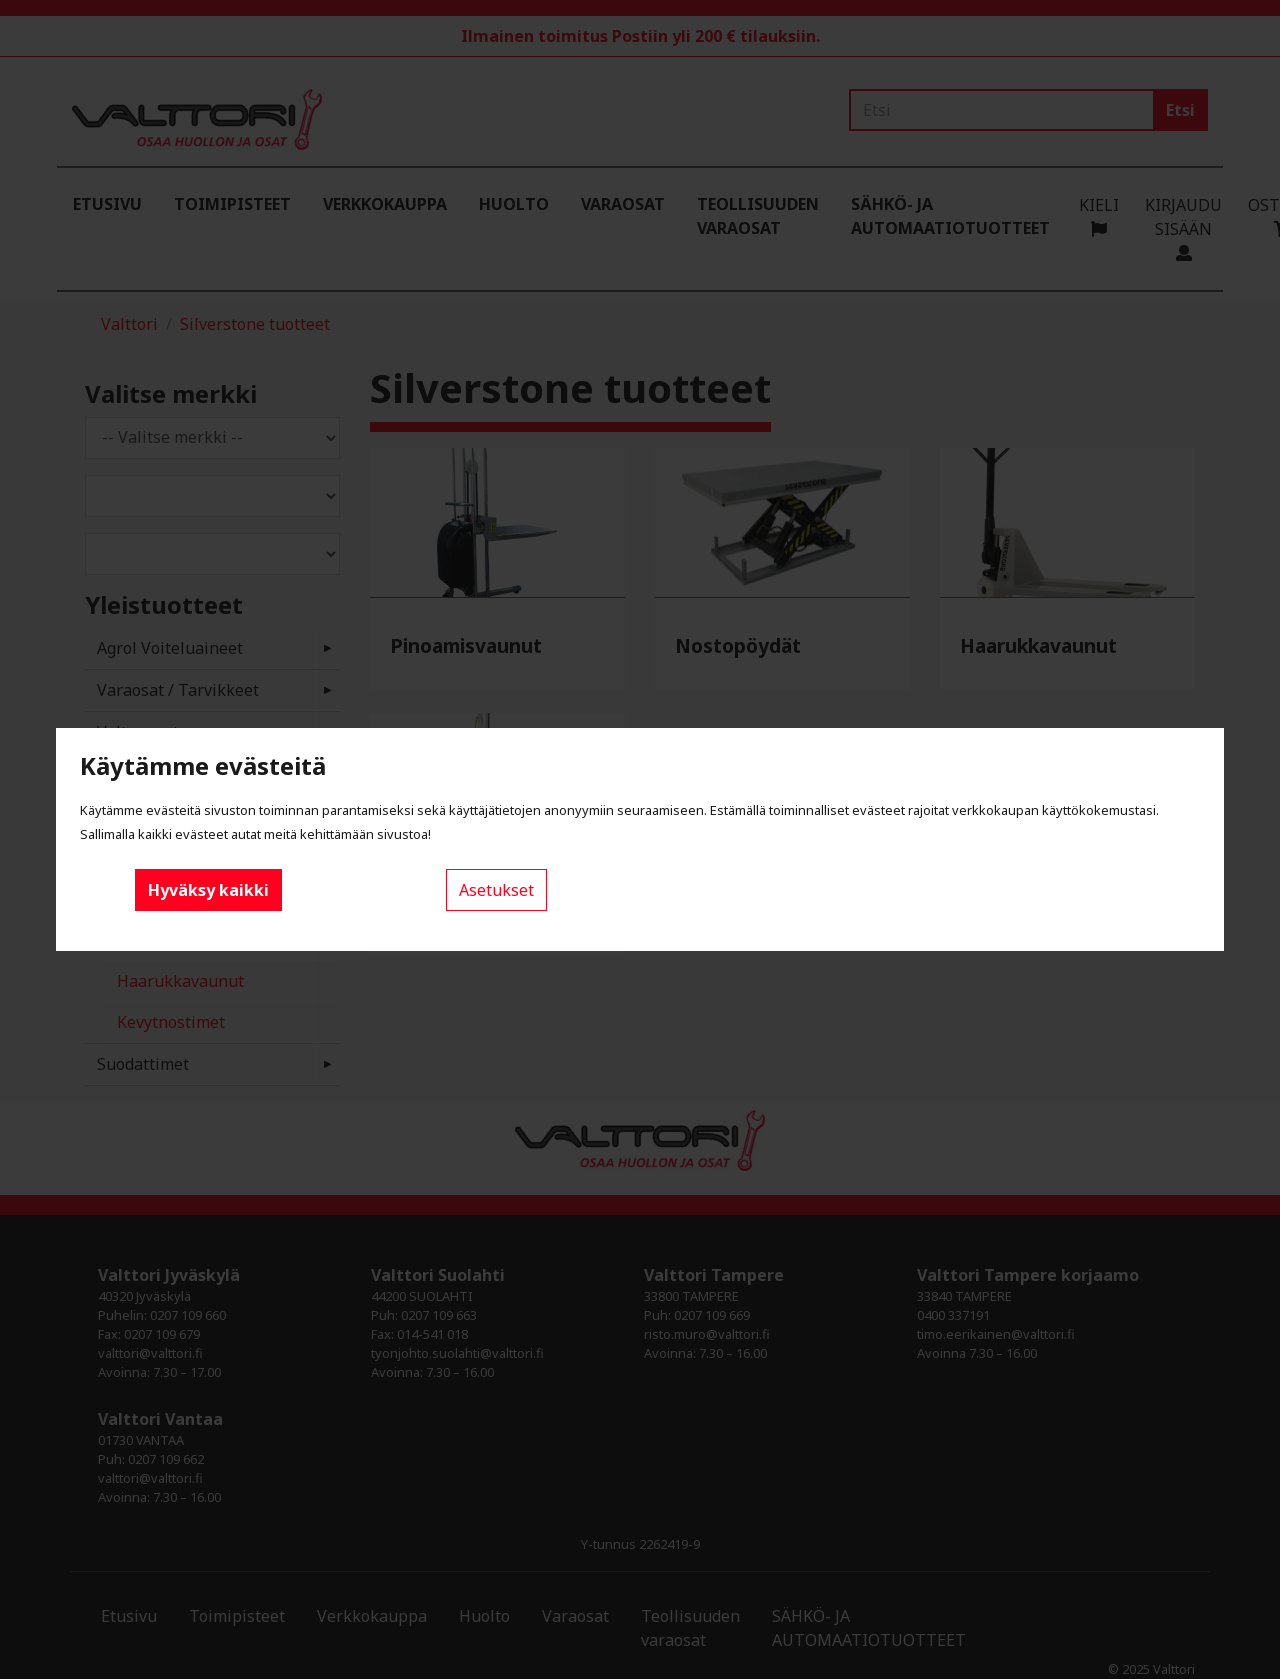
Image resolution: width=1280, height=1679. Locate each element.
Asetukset (496, 890)
